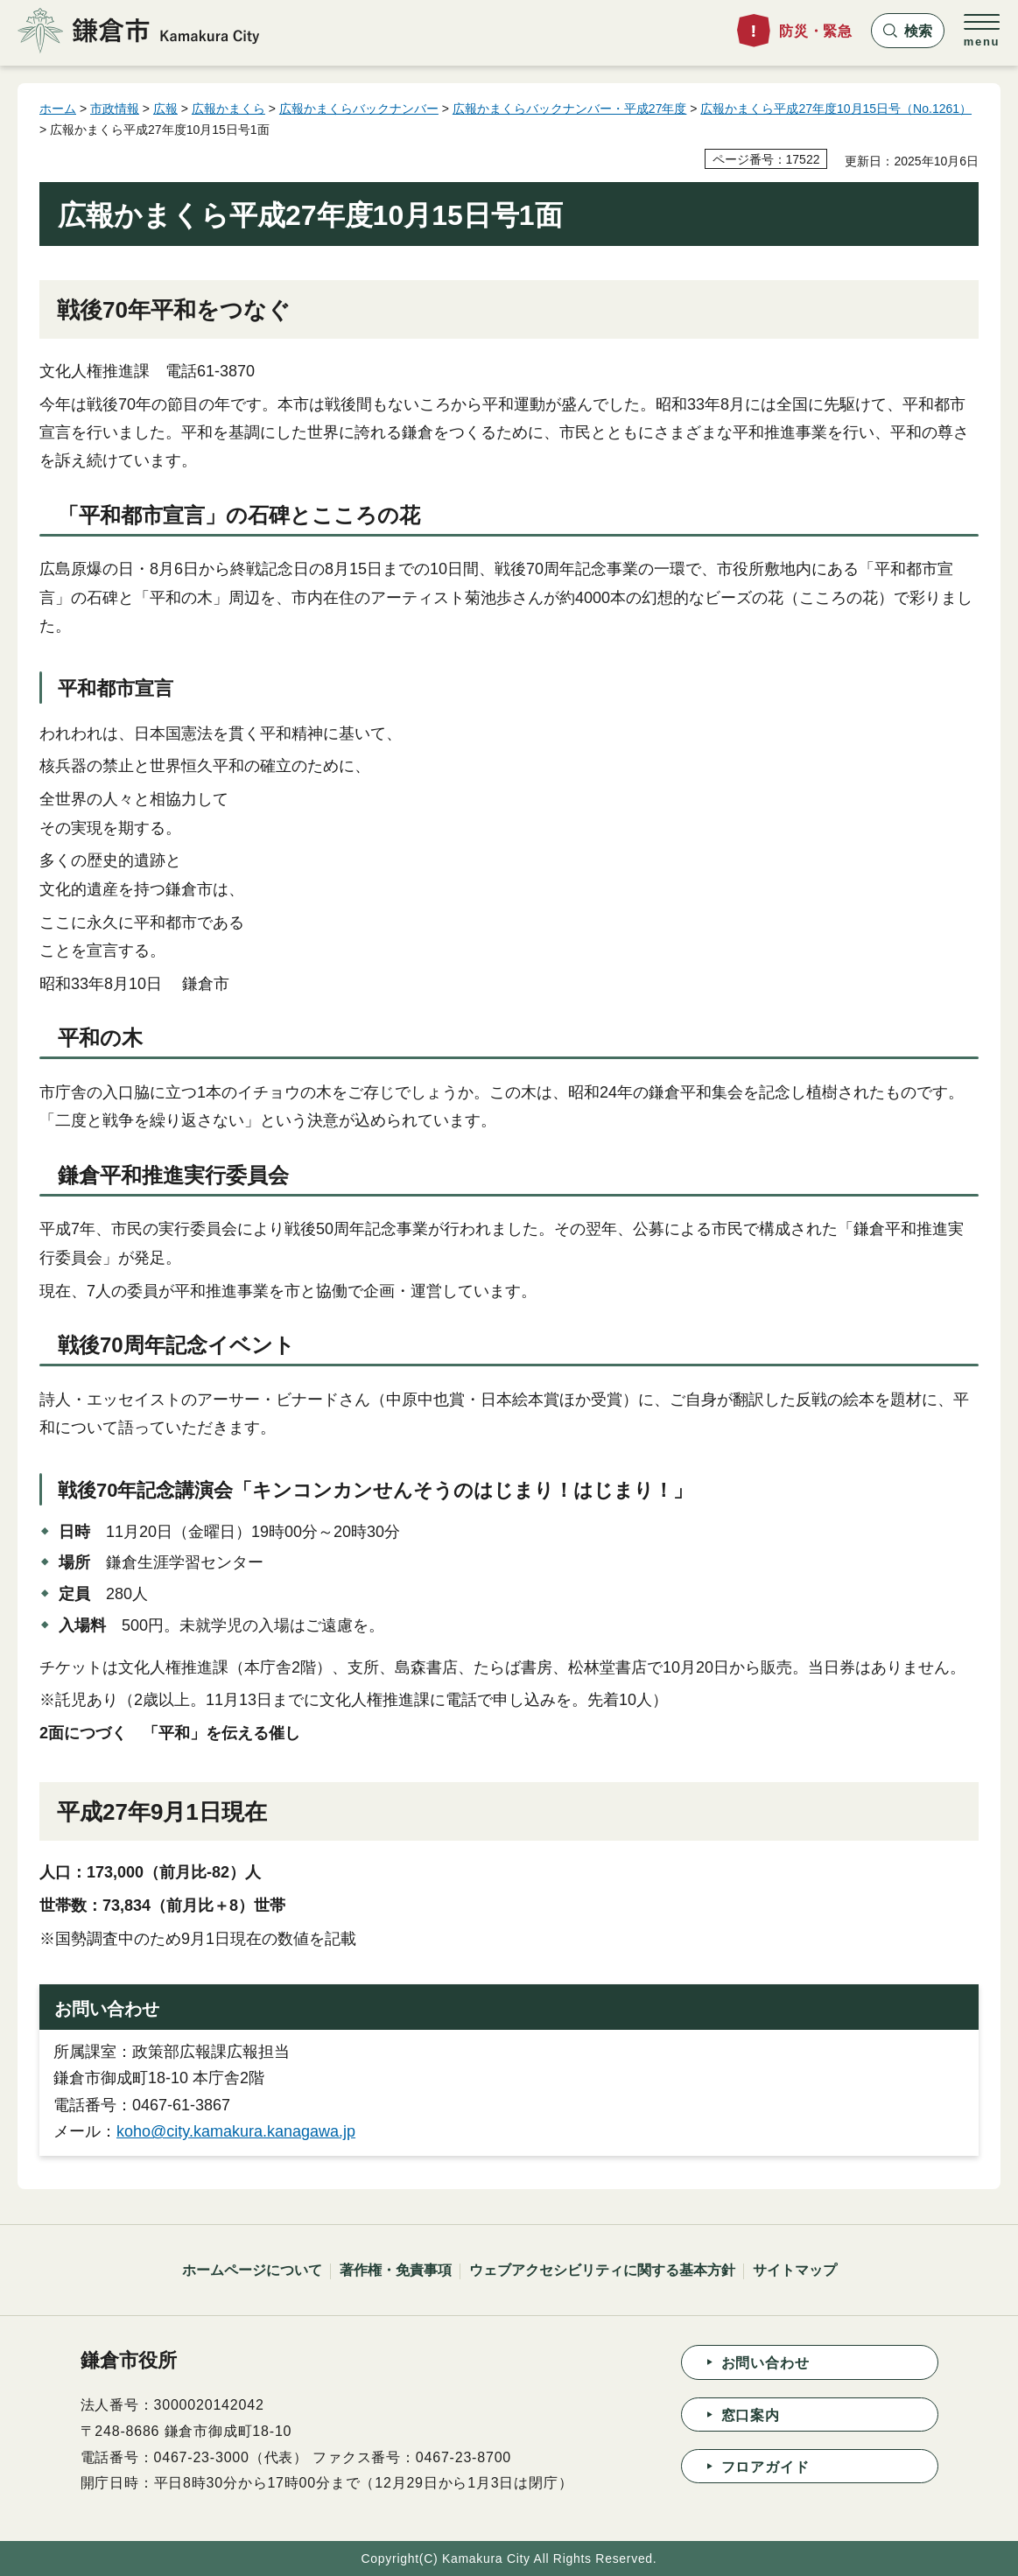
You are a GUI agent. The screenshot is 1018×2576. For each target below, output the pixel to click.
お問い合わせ (765, 2362)
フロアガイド (765, 2467)
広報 (165, 109)
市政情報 (114, 109)
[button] (907, 30)
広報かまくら (228, 109)
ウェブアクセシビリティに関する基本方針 (602, 2270)
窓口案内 (750, 2415)
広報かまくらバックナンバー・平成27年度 (570, 109)
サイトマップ (795, 2270)
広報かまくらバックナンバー (359, 109)
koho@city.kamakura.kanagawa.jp (235, 2131)
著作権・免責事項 (396, 2270)
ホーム (57, 109)
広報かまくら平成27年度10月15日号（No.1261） (836, 109)
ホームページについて (252, 2270)
